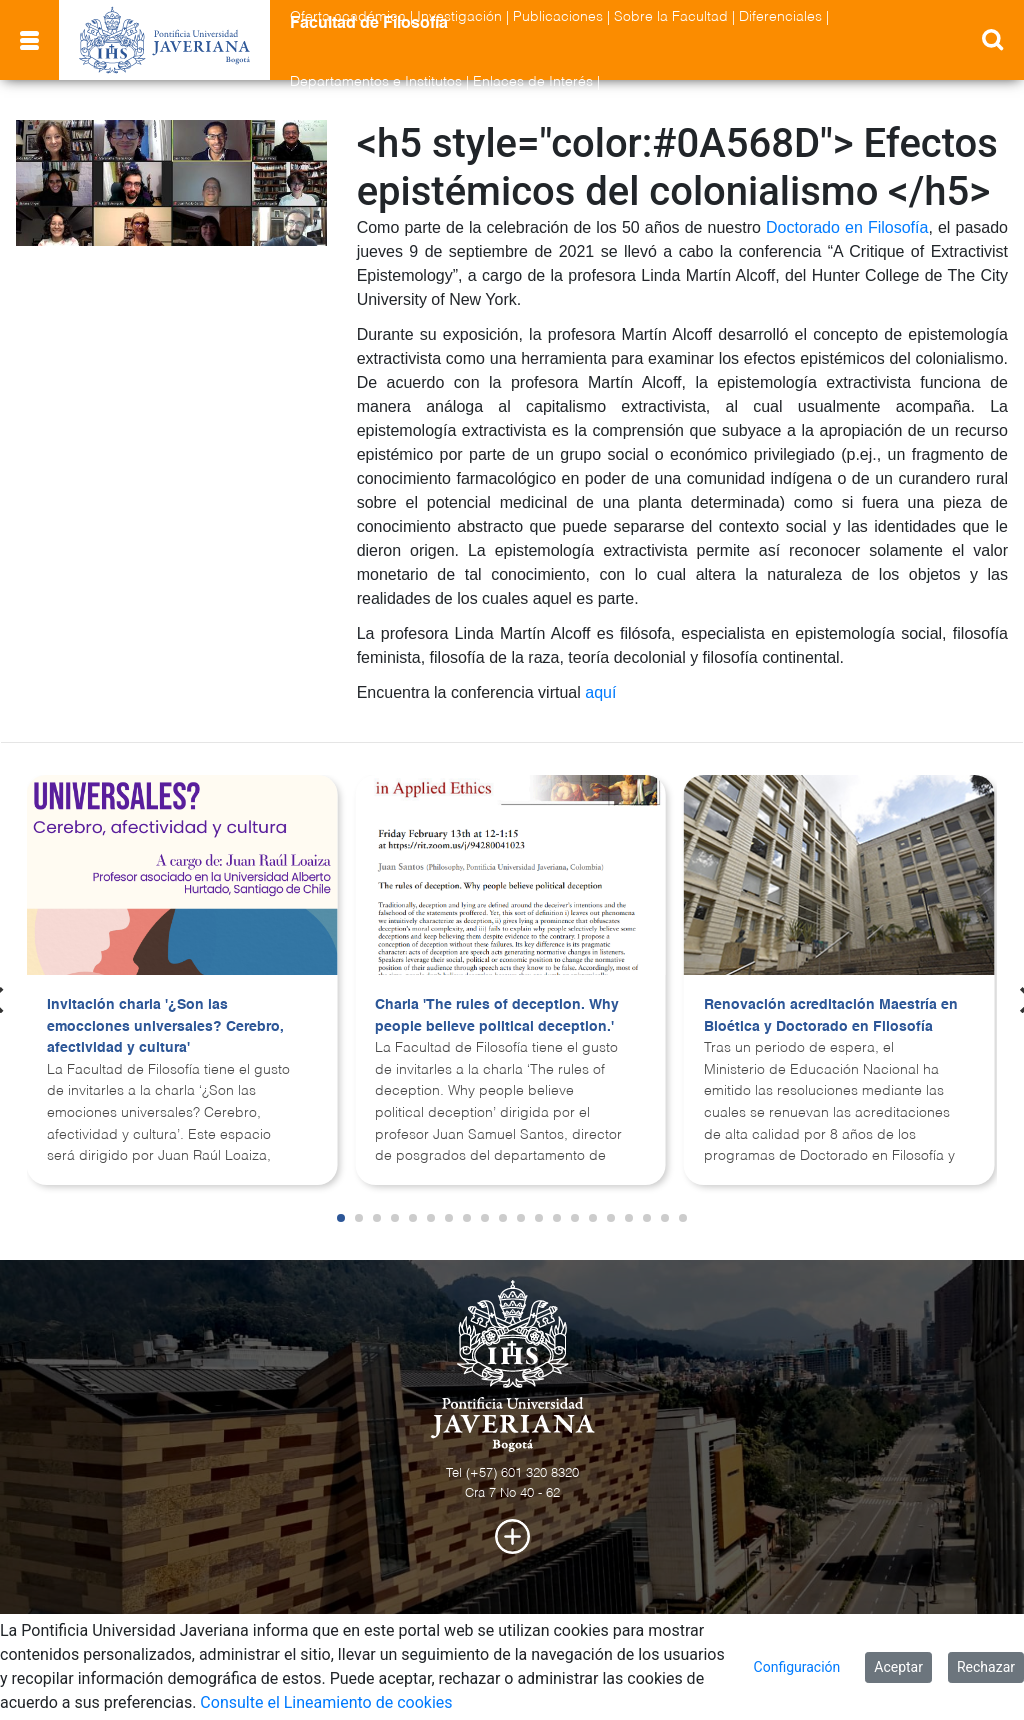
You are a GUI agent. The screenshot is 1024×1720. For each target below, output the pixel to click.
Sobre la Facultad (671, 17)
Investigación (459, 17)
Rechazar (986, 1667)
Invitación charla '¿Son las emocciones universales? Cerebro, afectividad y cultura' (165, 1026)
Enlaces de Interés (533, 82)
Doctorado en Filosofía (847, 227)
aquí (600, 692)
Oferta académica (348, 17)
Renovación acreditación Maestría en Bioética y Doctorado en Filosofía (831, 1016)
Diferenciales (780, 17)
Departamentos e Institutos (376, 82)
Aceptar (898, 1667)
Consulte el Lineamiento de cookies (326, 1702)
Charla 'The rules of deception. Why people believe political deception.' (497, 1016)
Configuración (797, 1667)
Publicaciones (558, 17)
